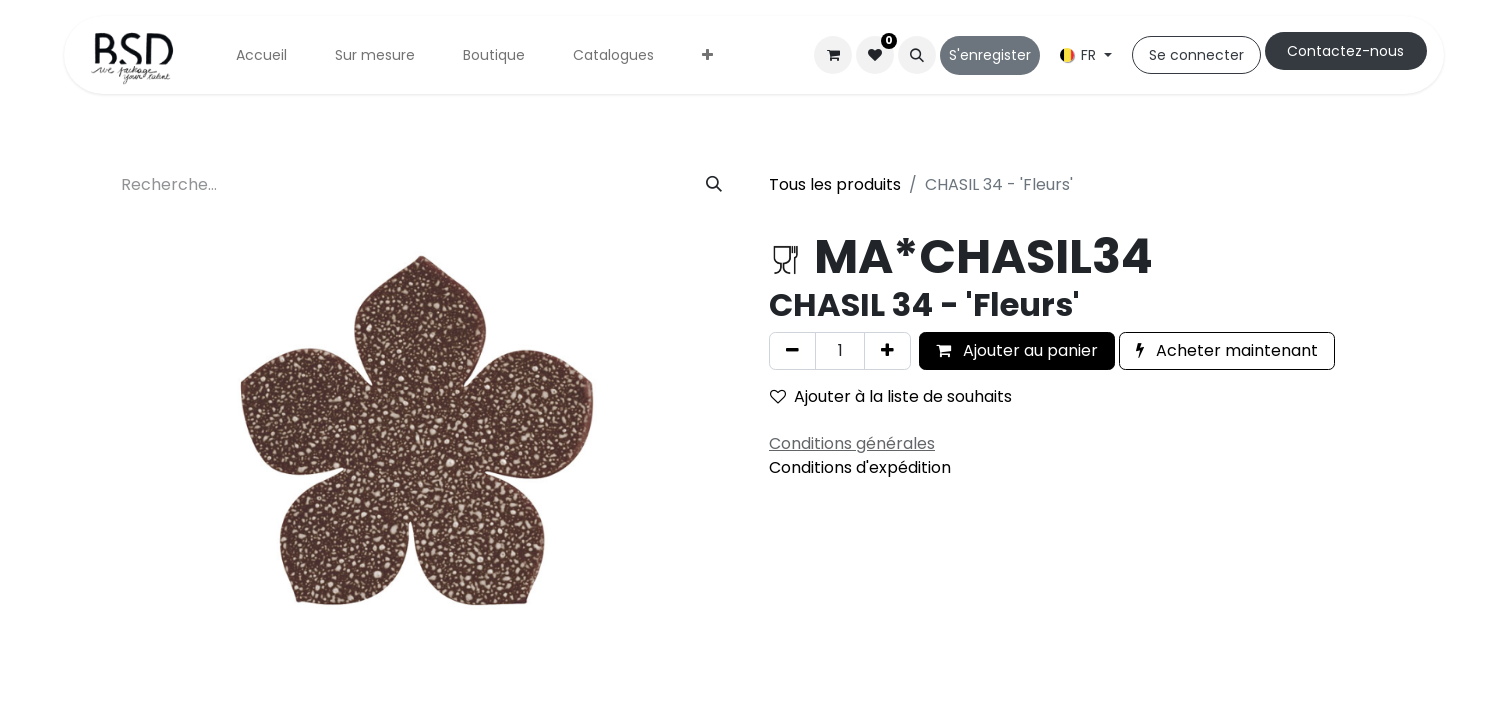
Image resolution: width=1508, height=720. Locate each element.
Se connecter (1196, 55)
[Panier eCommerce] (833, 55)
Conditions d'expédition (860, 467)
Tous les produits (835, 184)
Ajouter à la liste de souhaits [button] (891, 396)
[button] (917, 55)
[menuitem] (261, 55)
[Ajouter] (887, 351)
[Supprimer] (792, 351)
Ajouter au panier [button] (1017, 350)
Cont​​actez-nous (1345, 51)
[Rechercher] (714, 185)
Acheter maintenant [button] (1227, 350)
